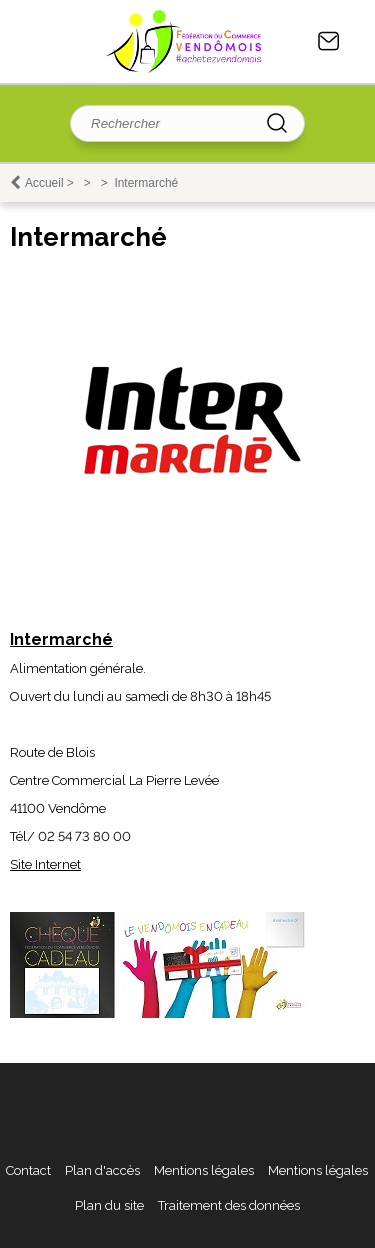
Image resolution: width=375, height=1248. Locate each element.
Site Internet (45, 864)
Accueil (44, 183)
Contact (329, 41)
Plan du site (109, 1205)
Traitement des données (229, 1205)
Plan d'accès (102, 1170)
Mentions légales (204, 1170)
